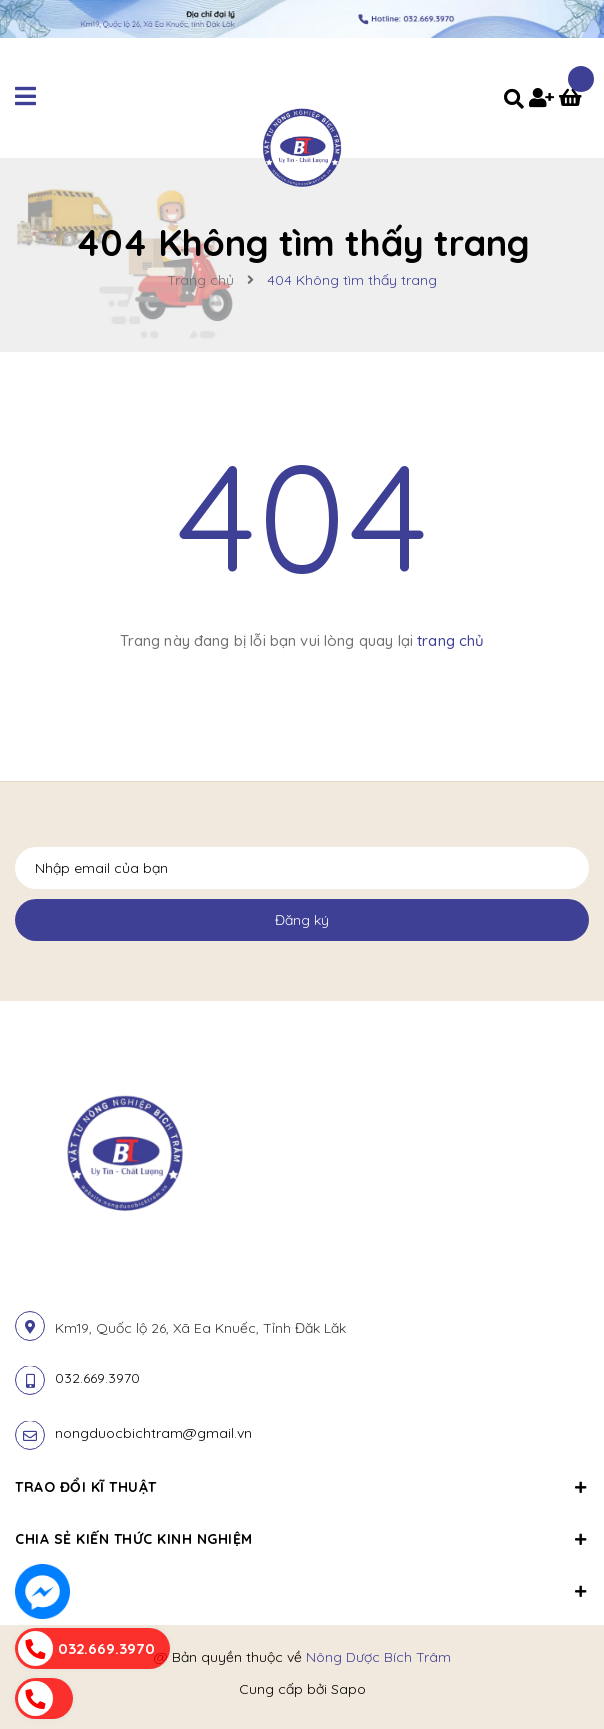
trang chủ (450, 640)
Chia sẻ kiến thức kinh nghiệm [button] (302, 1539)
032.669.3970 (97, 1378)
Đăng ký (302, 920)
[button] (302, 1580)
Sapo (348, 1689)
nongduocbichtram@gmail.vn (153, 1433)
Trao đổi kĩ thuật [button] (302, 1487)
